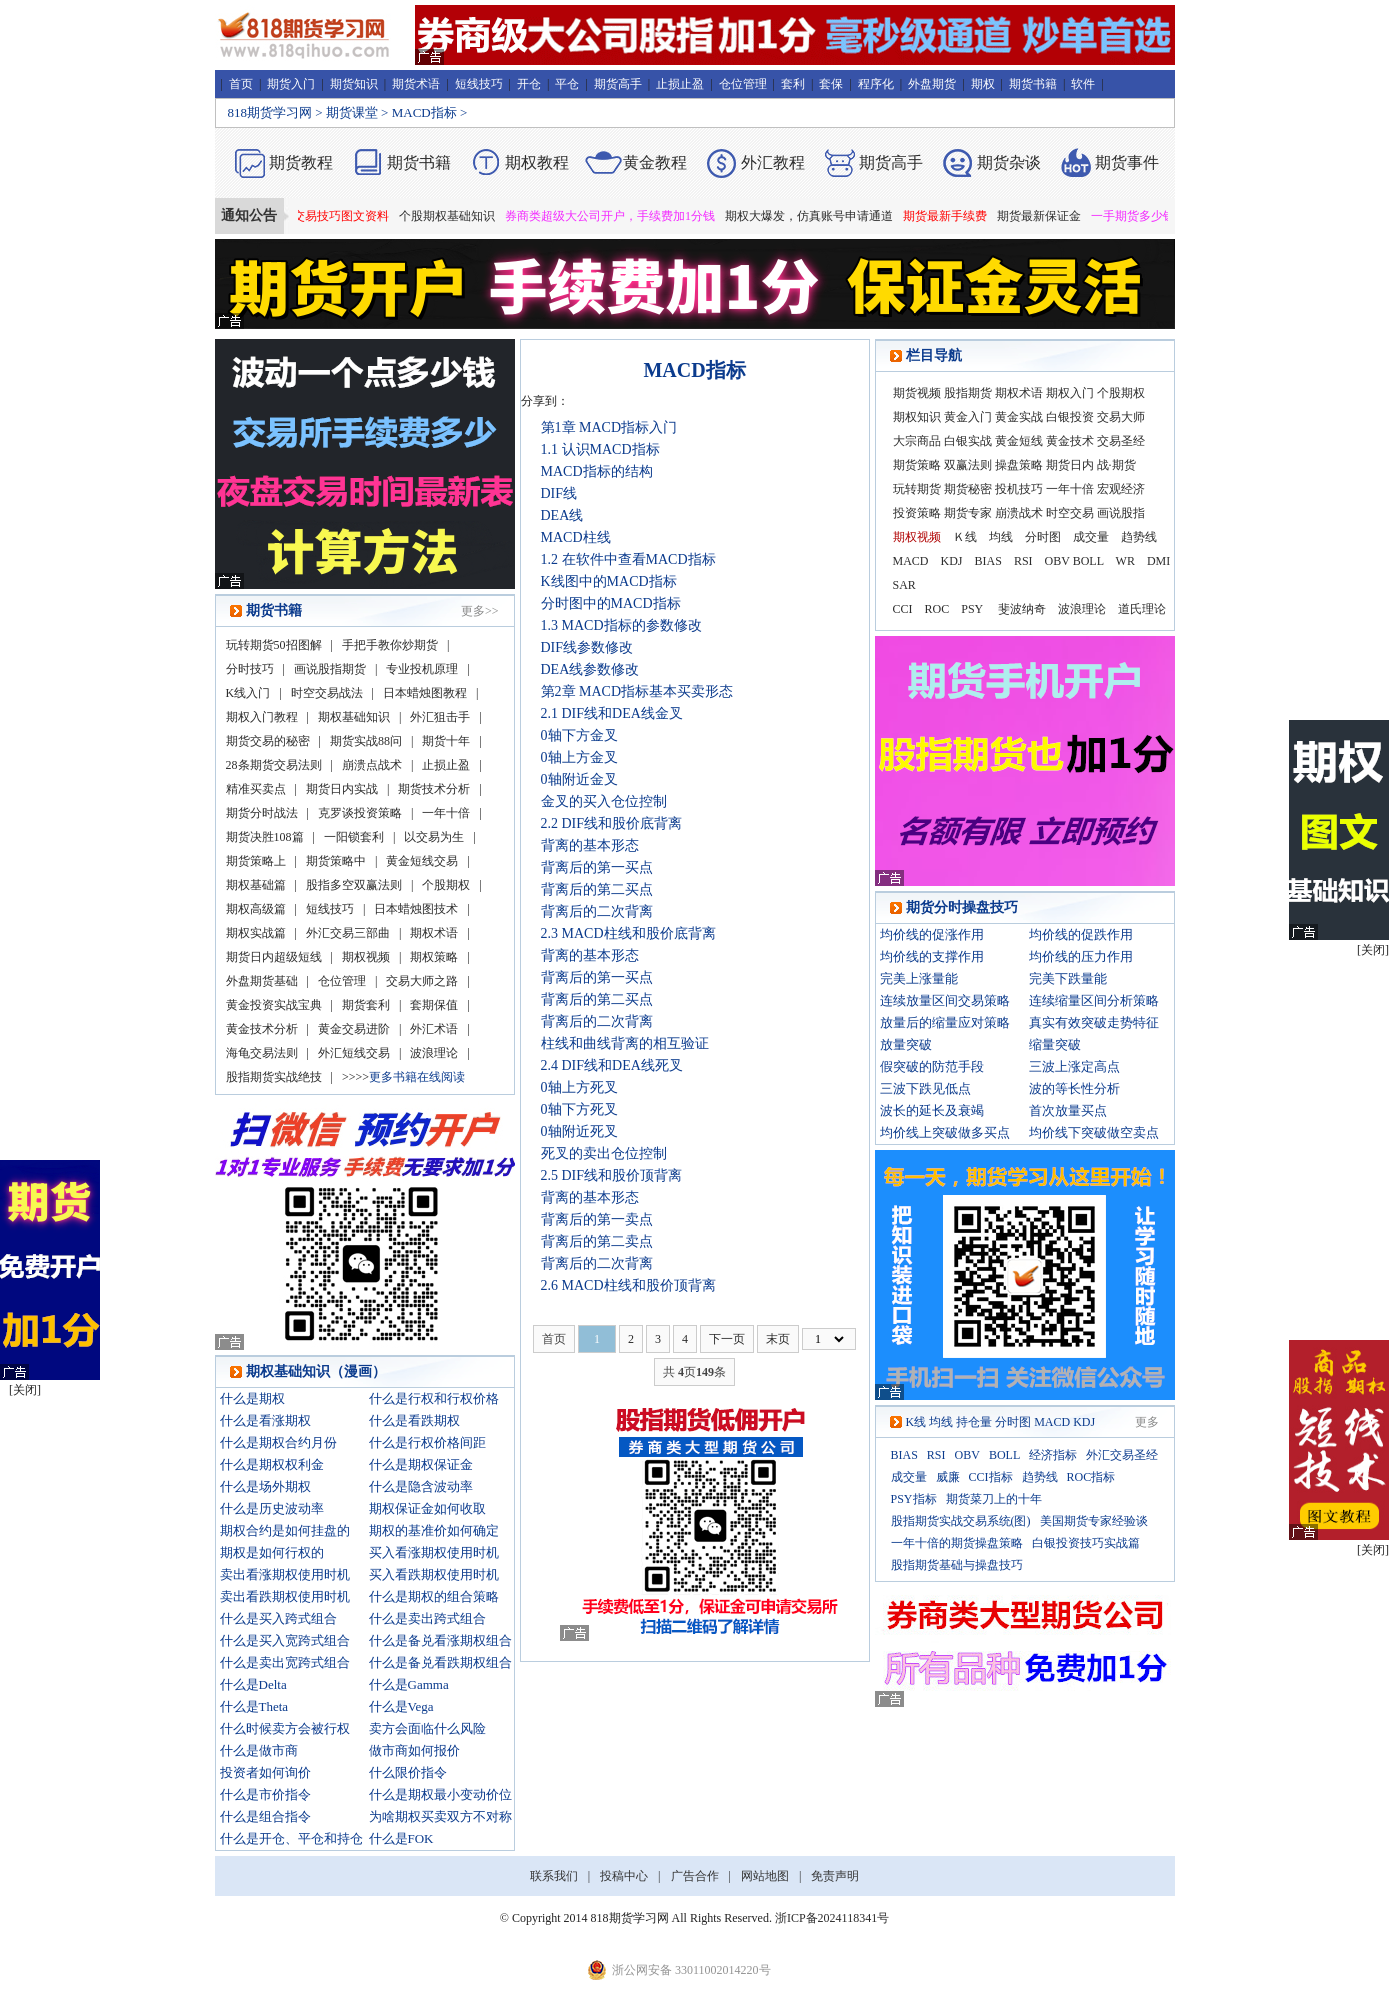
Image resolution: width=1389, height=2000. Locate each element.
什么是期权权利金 (272, 1464)
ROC (937, 609)
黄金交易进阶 (354, 1029)
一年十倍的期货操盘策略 (957, 1543)
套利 (793, 84)
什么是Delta (253, 1684)
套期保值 (434, 1005)
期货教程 (301, 162)
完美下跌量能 (1068, 978)
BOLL (1088, 561)
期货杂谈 (1009, 162)
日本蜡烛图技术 (416, 909)
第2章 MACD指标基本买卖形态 (637, 691)
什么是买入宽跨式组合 (285, 1640)
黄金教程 (655, 162)
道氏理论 (1142, 609)
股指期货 (968, 393)
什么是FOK (401, 1838)
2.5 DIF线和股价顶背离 (612, 1175)
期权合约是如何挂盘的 (285, 1530)
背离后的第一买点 (597, 867)
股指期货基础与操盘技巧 (957, 1565)
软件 (1083, 84)
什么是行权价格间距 (427, 1442)
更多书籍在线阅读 (417, 1077)
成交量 (1091, 537)
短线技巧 (479, 84)
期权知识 (917, 417)
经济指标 (1053, 1455)
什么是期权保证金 (421, 1464)
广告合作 (695, 1876)
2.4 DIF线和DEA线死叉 (612, 1065)
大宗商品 (917, 441)
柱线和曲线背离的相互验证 (625, 1043)
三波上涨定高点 (1074, 1066)
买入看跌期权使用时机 (434, 1574)
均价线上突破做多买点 (945, 1132)
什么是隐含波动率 (421, 1486)
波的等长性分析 (1074, 1088)
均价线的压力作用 (1081, 956)
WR (1125, 561)
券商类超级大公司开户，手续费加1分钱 (626, 216)
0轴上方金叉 (579, 757)
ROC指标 (1091, 1477)
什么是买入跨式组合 (278, 1618)
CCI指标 (991, 1477)
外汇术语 (434, 1029)
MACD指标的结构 (597, 471)
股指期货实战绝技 (274, 1077)
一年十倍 (446, 813)
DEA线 (562, 515)
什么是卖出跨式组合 (427, 1618)
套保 (831, 84)
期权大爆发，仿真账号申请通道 (825, 216)
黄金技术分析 (262, 1029)
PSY (972, 609)
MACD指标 (424, 112)
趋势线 (1139, 537)
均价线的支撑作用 (932, 956)
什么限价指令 (408, 1772)
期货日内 (1070, 465)
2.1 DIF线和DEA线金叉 (612, 713)
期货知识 (354, 84)
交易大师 (1121, 417)
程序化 (876, 84)
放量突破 (906, 1044)
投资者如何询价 (265, 1772)
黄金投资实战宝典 (274, 1005)
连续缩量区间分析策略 (1094, 1000)
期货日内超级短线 (274, 957)
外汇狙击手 (440, 717)
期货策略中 (336, 861)
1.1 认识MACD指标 (600, 449)
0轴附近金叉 (579, 779)
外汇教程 (773, 162)
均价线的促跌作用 (1081, 934)
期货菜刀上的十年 (994, 1499)
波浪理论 (434, 1053)
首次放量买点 (1068, 1110)
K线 (916, 1422)
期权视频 (366, 957)
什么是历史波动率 (272, 1508)
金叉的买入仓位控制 (604, 801)
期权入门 (1070, 393)
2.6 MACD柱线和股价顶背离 (628, 1285)
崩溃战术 (1019, 513)
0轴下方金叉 (579, 735)
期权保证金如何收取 (427, 1508)
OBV (1057, 561)
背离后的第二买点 (597, 889)
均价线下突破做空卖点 (1094, 1132)
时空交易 (1070, 513)
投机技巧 (1019, 489)
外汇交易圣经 (1122, 1455)
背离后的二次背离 (597, 911)
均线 (1001, 537)
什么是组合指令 (265, 1816)
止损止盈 (680, 84)
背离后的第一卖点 (597, 1219)
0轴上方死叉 (579, 1087)
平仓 (567, 84)
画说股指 (1121, 513)
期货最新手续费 (961, 216)
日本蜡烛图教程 (425, 693)
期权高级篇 (256, 909)
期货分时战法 (262, 813)
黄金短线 (1019, 441)
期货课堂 (352, 112)
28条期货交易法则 (274, 765)
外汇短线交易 (354, 1053)
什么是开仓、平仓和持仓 (291, 1838)
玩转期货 (917, 489)
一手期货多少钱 (1149, 216)
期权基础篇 (256, 885)
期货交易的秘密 (268, 741)
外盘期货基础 (262, 981)
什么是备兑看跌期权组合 (440, 1662)
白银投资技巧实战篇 (1086, 1543)
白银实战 (968, 441)
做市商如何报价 (414, 1750)
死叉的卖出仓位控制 (604, 1153)
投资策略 (917, 513)
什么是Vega (401, 1706)
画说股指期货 (330, 669)
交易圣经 (1121, 441)
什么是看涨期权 (265, 1420)
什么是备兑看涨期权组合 (440, 1640)
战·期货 (1116, 465)
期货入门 (291, 84)
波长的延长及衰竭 (932, 1110)
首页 (241, 84)
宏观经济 (1121, 489)
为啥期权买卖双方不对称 (440, 1816)
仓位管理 (743, 84)
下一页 (727, 1339)
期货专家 (968, 513)
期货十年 (446, 741)
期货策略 (917, 465)
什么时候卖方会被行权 (285, 1728)
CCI (903, 609)
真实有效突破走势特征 (1094, 1022)
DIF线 (559, 493)
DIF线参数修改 (587, 647)
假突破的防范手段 (932, 1066)
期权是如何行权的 (272, 1552)
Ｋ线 (965, 537)
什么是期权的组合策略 (434, 1596)
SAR (904, 585)
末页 (778, 1339)
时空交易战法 (327, 693)
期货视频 (917, 393)
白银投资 (1070, 417)
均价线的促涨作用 (932, 934)
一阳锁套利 (354, 837)
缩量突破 (1055, 1044)
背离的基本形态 (590, 845)
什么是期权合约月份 (278, 1442)
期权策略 (434, 957)
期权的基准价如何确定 (434, 1530)
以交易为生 (434, 837)
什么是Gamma (409, 1684)
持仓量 (974, 1422)
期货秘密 (968, 489)
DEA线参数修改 (590, 669)
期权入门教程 (262, 717)
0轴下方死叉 (579, 1109)
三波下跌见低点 (925, 1088)
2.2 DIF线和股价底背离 (612, 823)
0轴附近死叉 (579, 1131)
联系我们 (554, 1876)
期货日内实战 (342, 789)
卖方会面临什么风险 (427, 1728)
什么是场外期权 (265, 1486)
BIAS (988, 561)
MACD (911, 561)
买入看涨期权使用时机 (434, 1552)
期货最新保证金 (1055, 216)
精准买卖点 (256, 789)
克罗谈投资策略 (360, 813)
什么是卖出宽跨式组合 (285, 1662)
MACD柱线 (576, 537)
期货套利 (366, 1005)
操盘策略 (1019, 465)
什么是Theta (254, 1706)
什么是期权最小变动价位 (440, 1794)
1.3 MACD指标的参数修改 (621, 625)
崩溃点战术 (372, 765)
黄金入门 (968, 417)
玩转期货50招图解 (274, 645)
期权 (983, 84)
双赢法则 (968, 465)
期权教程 (537, 162)
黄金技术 (1070, 441)
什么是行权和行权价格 (434, 1398)
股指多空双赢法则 (354, 885)
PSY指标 (914, 1499)
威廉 (948, 1477)
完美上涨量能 (919, 978)
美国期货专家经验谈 (1094, 1521)
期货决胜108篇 (265, 837)
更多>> (480, 611)
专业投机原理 (422, 669)
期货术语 (416, 84)
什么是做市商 (259, 1750)
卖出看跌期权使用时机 (285, 1596)
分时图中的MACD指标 (611, 603)
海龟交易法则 (262, 1053)
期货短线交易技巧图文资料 (333, 216)
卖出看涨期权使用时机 (285, 1574)
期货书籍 (1033, 84)
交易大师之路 (422, 981)
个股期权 (446, 885)
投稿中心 (624, 1876)
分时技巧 (250, 669)
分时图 (1043, 537)
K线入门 (248, 693)
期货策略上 (256, 861)
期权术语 (434, 933)
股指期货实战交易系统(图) (961, 1521)
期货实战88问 (366, 741)
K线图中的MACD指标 (609, 581)
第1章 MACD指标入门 (609, 427)
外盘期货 (932, 84)
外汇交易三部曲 (348, 933)
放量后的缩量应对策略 (945, 1022)
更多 (1147, 1422)
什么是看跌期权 (414, 1420)
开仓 (529, 84)
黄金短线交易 (422, 861)
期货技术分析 (434, 789)
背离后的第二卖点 (597, 1241)
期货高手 (618, 84)
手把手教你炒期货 (390, 645)
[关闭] (1373, 950)
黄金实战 (1019, 417)
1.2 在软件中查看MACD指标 (628, 559)
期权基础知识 (354, 717)
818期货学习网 (270, 112)
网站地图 (765, 1876)
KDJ (952, 561)
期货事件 (1127, 162)
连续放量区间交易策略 (945, 1000)
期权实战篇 (256, 933)
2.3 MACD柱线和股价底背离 (628, 933)
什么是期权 (252, 1398)
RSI (1023, 561)
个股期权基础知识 (463, 216)
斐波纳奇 (1022, 609)
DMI (1158, 561)
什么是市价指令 (265, 1794)
